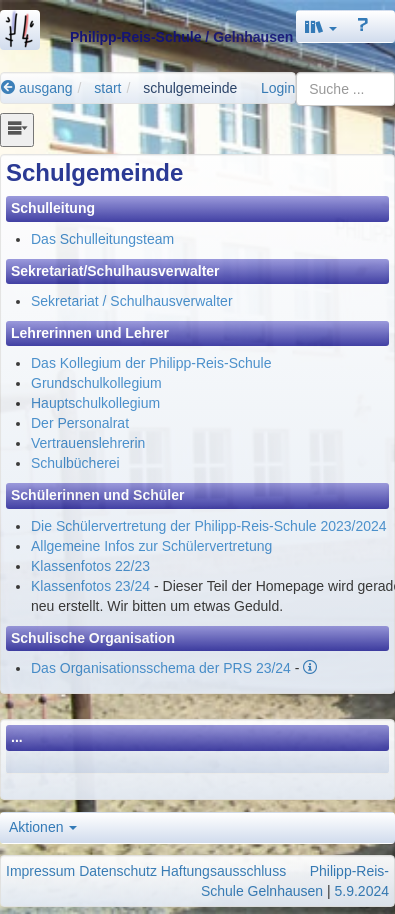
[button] (321, 26)
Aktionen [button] (43, 827)
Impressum (40, 871)
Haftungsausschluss (223, 871)
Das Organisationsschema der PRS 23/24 (161, 668)
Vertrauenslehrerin (88, 443)
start (107, 88)
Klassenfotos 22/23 (90, 566)
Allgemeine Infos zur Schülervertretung (151, 546)
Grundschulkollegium (96, 383)
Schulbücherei (75, 463)
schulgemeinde (190, 88)
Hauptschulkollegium (95, 403)
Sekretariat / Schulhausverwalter (132, 301)
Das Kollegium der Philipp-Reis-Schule (151, 363)
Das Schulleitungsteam (102, 239)
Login (278, 88)
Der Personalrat (80, 423)
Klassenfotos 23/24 (90, 586)
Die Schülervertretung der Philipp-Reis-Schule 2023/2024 (209, 526)
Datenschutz (118, 871)
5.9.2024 (362, 891)
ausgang (37, 88)
